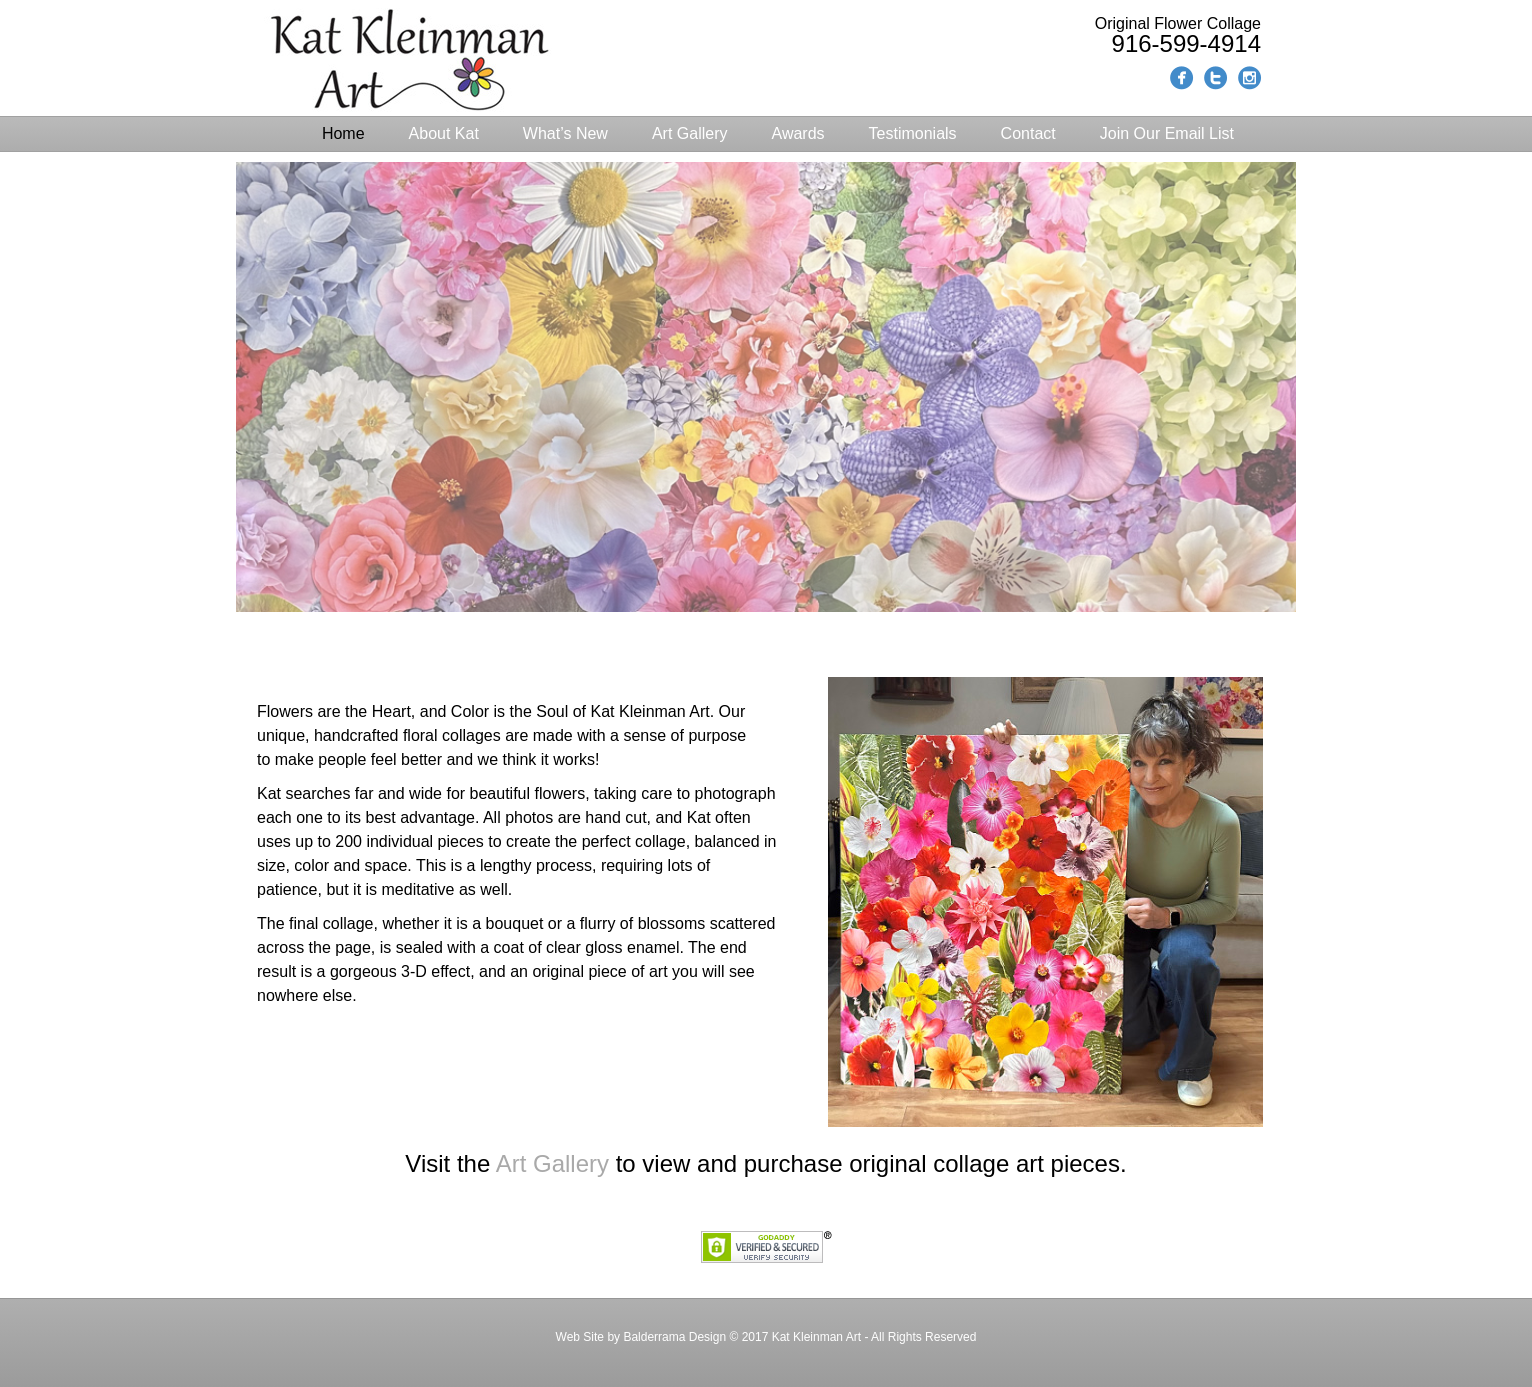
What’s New (565, 133)
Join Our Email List (1167, 133)
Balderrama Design (673, 1337)
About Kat (444, 133)
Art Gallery (690, 133)
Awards (798, 133)
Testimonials (913, 133)
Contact (1028, 133)
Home (343, 133)
